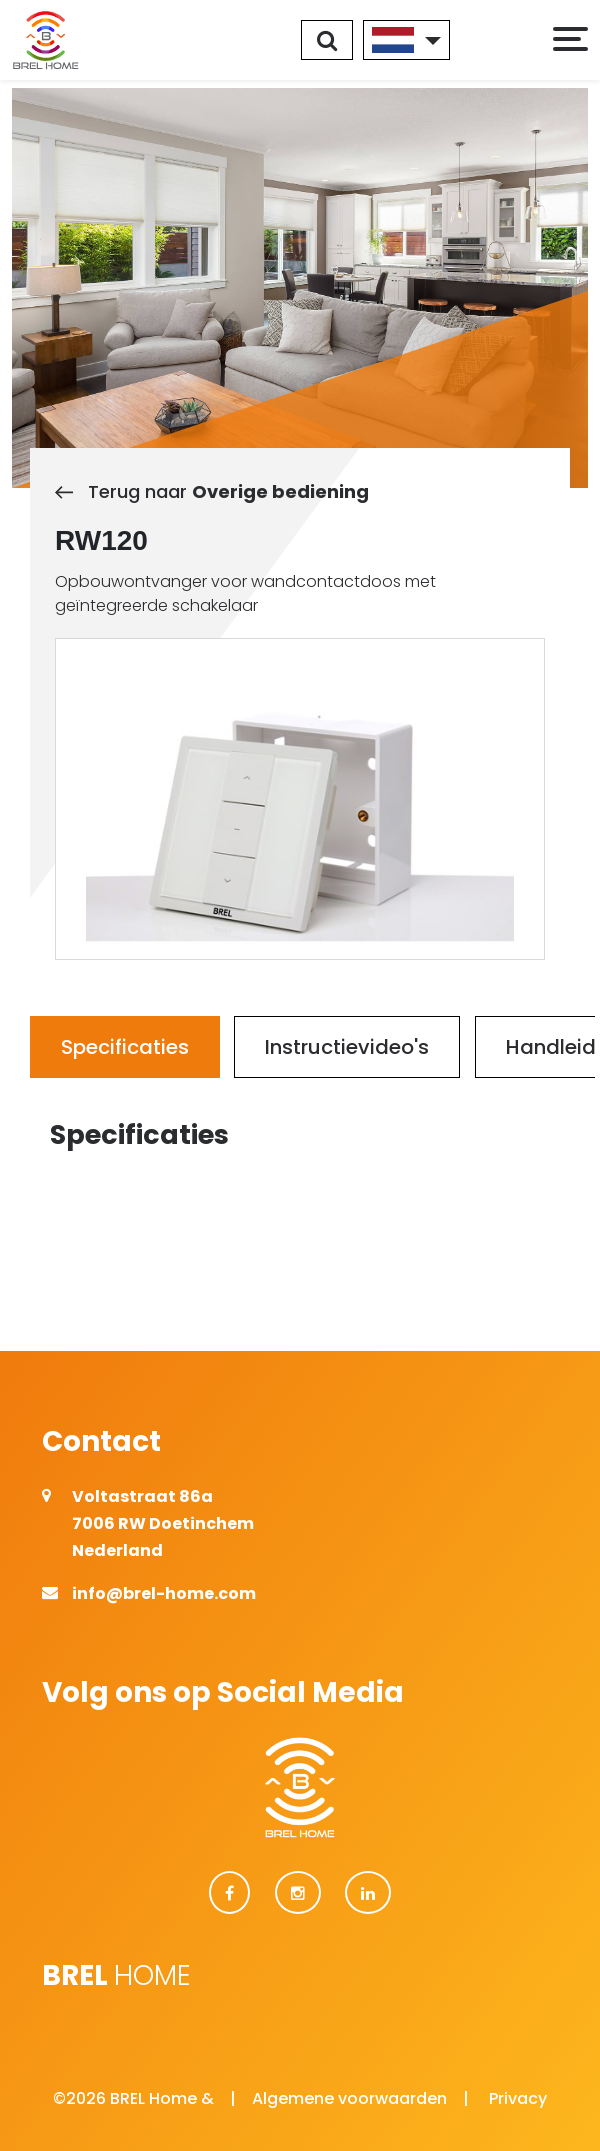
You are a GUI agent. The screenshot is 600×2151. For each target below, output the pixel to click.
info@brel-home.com (164, 1593)
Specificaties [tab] (125, 1047)
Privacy (518, 2098)
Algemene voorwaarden (349, 2098)
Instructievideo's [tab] (347, 1047)
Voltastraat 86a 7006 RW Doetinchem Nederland (163, 1523)
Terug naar (212, 491)
